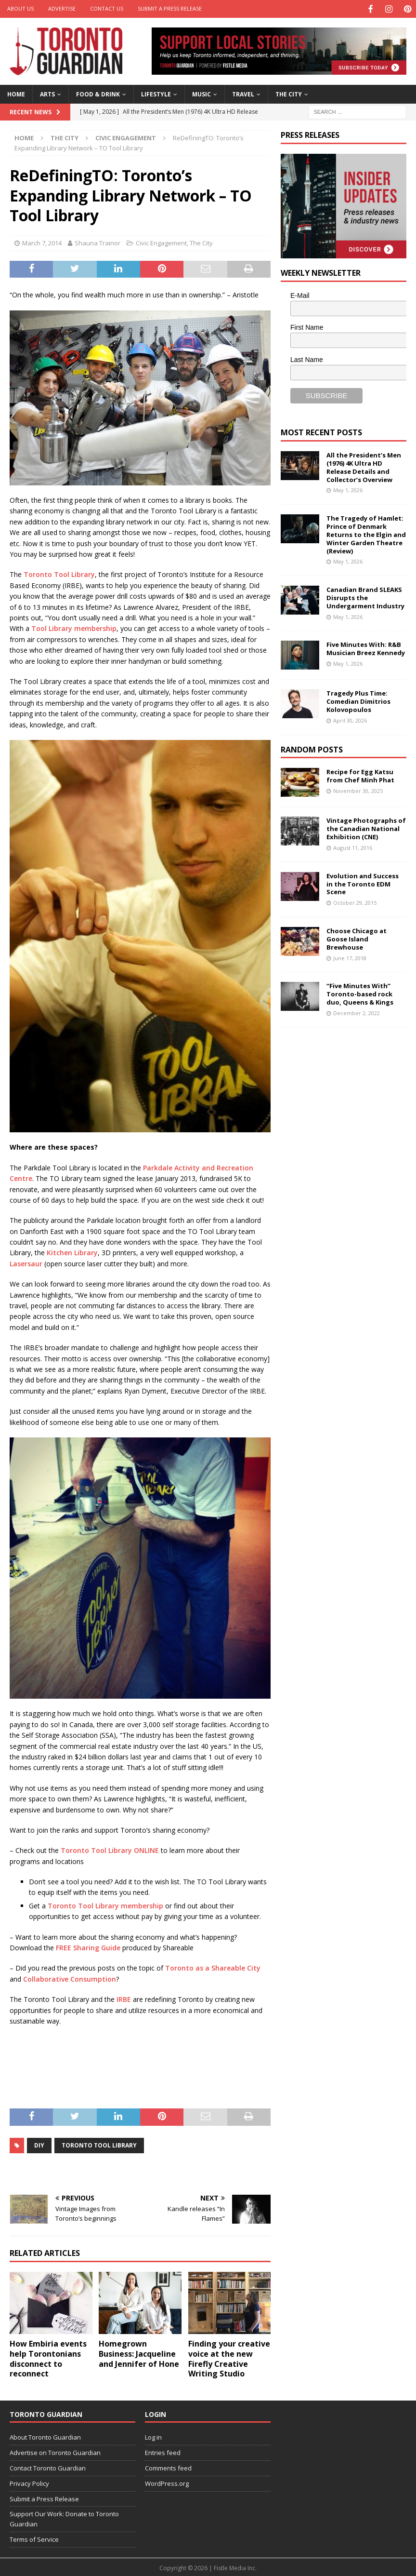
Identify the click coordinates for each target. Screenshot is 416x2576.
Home (16, 93)
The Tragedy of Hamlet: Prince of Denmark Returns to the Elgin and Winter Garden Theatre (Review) (366, 533)
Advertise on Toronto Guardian (55, 2451)
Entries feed (163, 2451)
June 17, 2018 (349, 956)
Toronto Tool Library (59, 573)
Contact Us (106, 8)
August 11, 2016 (352, 846)
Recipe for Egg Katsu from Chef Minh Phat (360, 774)
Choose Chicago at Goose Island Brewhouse (356, 938)
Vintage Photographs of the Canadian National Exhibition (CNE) (366, 827)
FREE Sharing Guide (88, 1946)
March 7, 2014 (42, 242)
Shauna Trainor (97, 242)
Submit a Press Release (170, 8)
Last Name (306, 358)
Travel (243, 93)
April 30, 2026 (350, 719)
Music (201, 93)
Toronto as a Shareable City (212, 1967)
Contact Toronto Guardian (48, 2467)
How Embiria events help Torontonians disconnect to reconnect (48, 2357)
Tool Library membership (74, 627)
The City (288, 93)
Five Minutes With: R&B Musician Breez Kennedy (365, 647)
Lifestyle (156, 93)
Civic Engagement (161, 242)
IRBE (124, 1998)
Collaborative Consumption (69, 1977)
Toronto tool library (99, 2144)
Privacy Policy (29, 2482)
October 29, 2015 (355, 901)
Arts (47, 93)
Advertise (62, 8)
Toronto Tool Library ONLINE (110, 1849)
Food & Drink (98, 93)
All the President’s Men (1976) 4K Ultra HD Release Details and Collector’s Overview (363, 466)
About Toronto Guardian (45, 2436)
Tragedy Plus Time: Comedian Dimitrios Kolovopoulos (358, 700)
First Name (306, 326)
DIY (39, 2144)
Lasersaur (26, 1262)
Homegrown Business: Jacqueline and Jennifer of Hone (139, 2352)
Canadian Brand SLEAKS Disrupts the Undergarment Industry (365, 596)
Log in (153, 2436)
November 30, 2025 (358, 789)
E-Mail (300, 294)
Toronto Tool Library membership (105, 1904)
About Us (20, 8)
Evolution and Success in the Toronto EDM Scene (362, 882)
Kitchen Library (72, 1251)
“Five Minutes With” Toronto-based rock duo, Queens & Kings (359, 993)
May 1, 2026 (348, 489)
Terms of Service (34, 2538)
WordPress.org (167, 2482)
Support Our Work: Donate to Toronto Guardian (64, 2518)
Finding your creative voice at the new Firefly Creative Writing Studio (229, 2357)
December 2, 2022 (356, 1011)
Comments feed (168, 2467)
